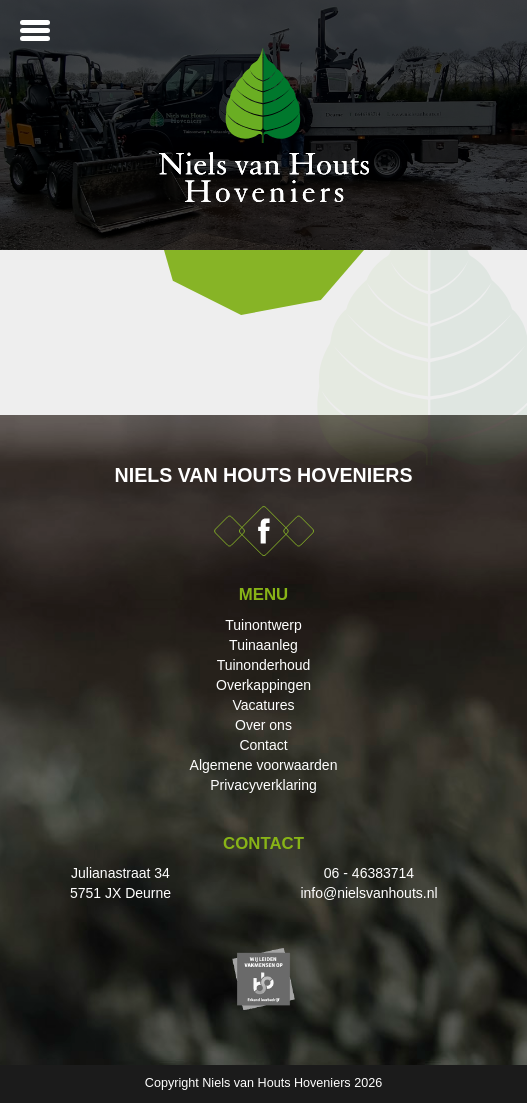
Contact (263, 745)
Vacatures (264, 705)
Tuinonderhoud (264, 665)
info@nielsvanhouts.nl (368, 893)
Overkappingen (263, 685)
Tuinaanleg (263, 645)
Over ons (263, 725)
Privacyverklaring (263, 785)
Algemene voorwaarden (264, 765)
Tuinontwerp (263, 625)
